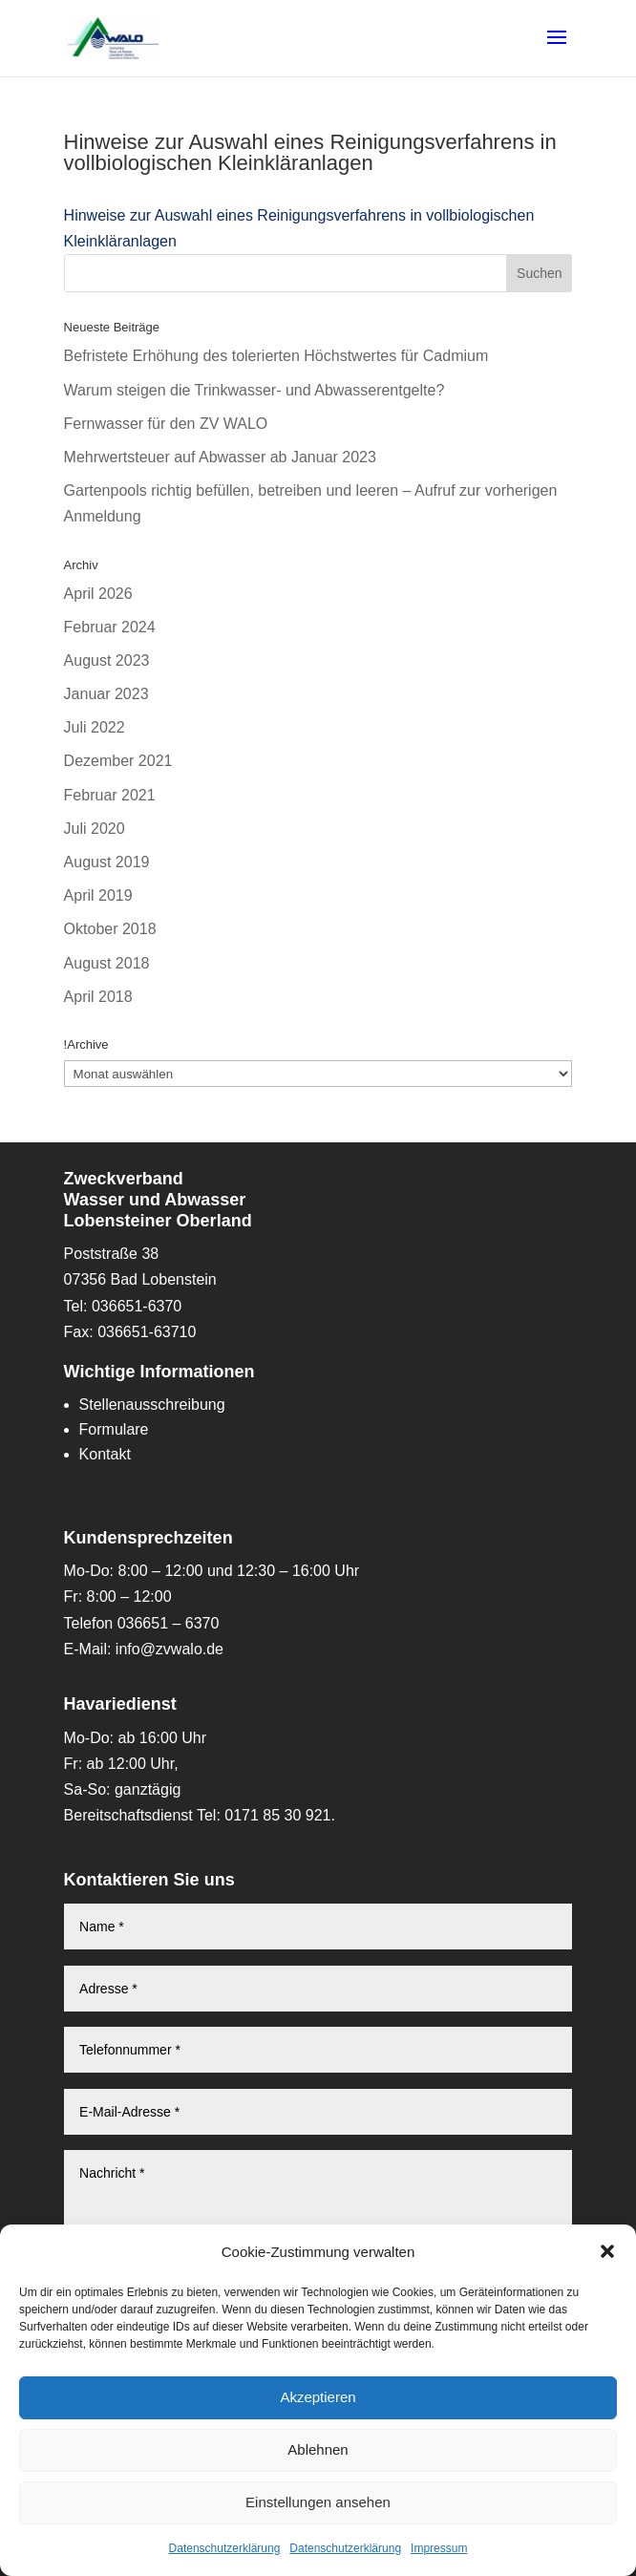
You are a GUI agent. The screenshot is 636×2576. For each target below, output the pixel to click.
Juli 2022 (94, 727)
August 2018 (107, 963)
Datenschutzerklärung (225, 2548)
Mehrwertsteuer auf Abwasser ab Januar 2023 (220, 457)
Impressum (439, 2548)
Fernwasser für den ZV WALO (166, 423)
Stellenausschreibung (152, 1404)
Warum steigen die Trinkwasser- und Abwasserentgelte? (254, 390)
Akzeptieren (317, 2397)
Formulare (114, 1429)
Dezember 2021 (118, 761)
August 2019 (107, 862)
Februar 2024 (110, 627)
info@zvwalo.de (169, 1649)
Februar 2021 (110, 795)
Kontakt (105, 1454)
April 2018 (98, 997)
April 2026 (98, 593)
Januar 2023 (106, 694)
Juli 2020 (94, 828)
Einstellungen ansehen (318, 2502)
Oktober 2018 (110, 929)
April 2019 (98, 895)
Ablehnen (317, 2449)
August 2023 (107, 660)
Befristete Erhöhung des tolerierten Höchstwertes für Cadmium (276, 356)
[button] (607, 2251)
